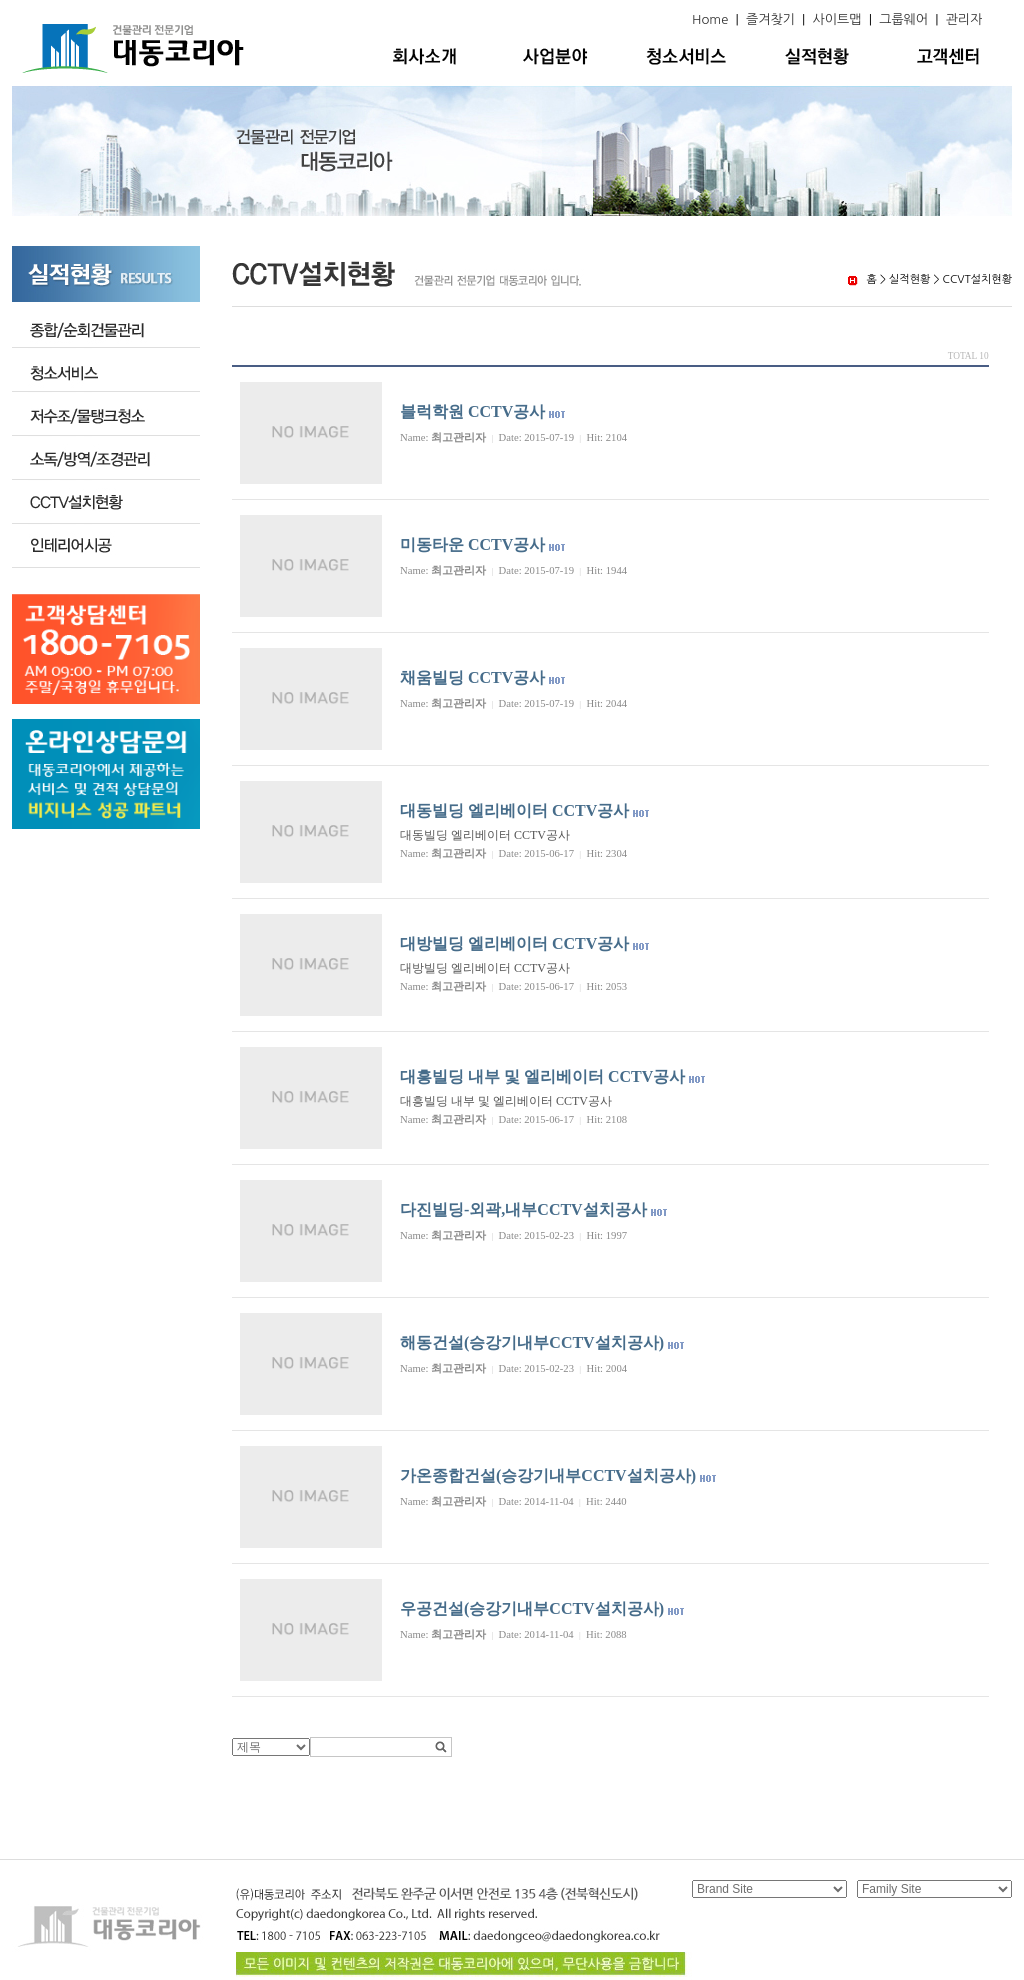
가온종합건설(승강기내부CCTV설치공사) (548, 1475)
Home (710, 19)
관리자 (964, 19)
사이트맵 (837, 19)
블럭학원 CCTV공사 (472, 411)
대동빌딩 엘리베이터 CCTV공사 (514, 810)
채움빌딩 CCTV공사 (472, 677)
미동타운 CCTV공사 (472, 544)
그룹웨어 (903, 19)
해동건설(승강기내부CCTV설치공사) (532, 1342)
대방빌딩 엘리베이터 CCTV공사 (514, 943)
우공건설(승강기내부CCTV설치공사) (532, 1608)
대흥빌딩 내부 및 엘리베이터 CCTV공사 (542, 1076)
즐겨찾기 (770, 19)
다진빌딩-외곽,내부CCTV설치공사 (523, 1209)
